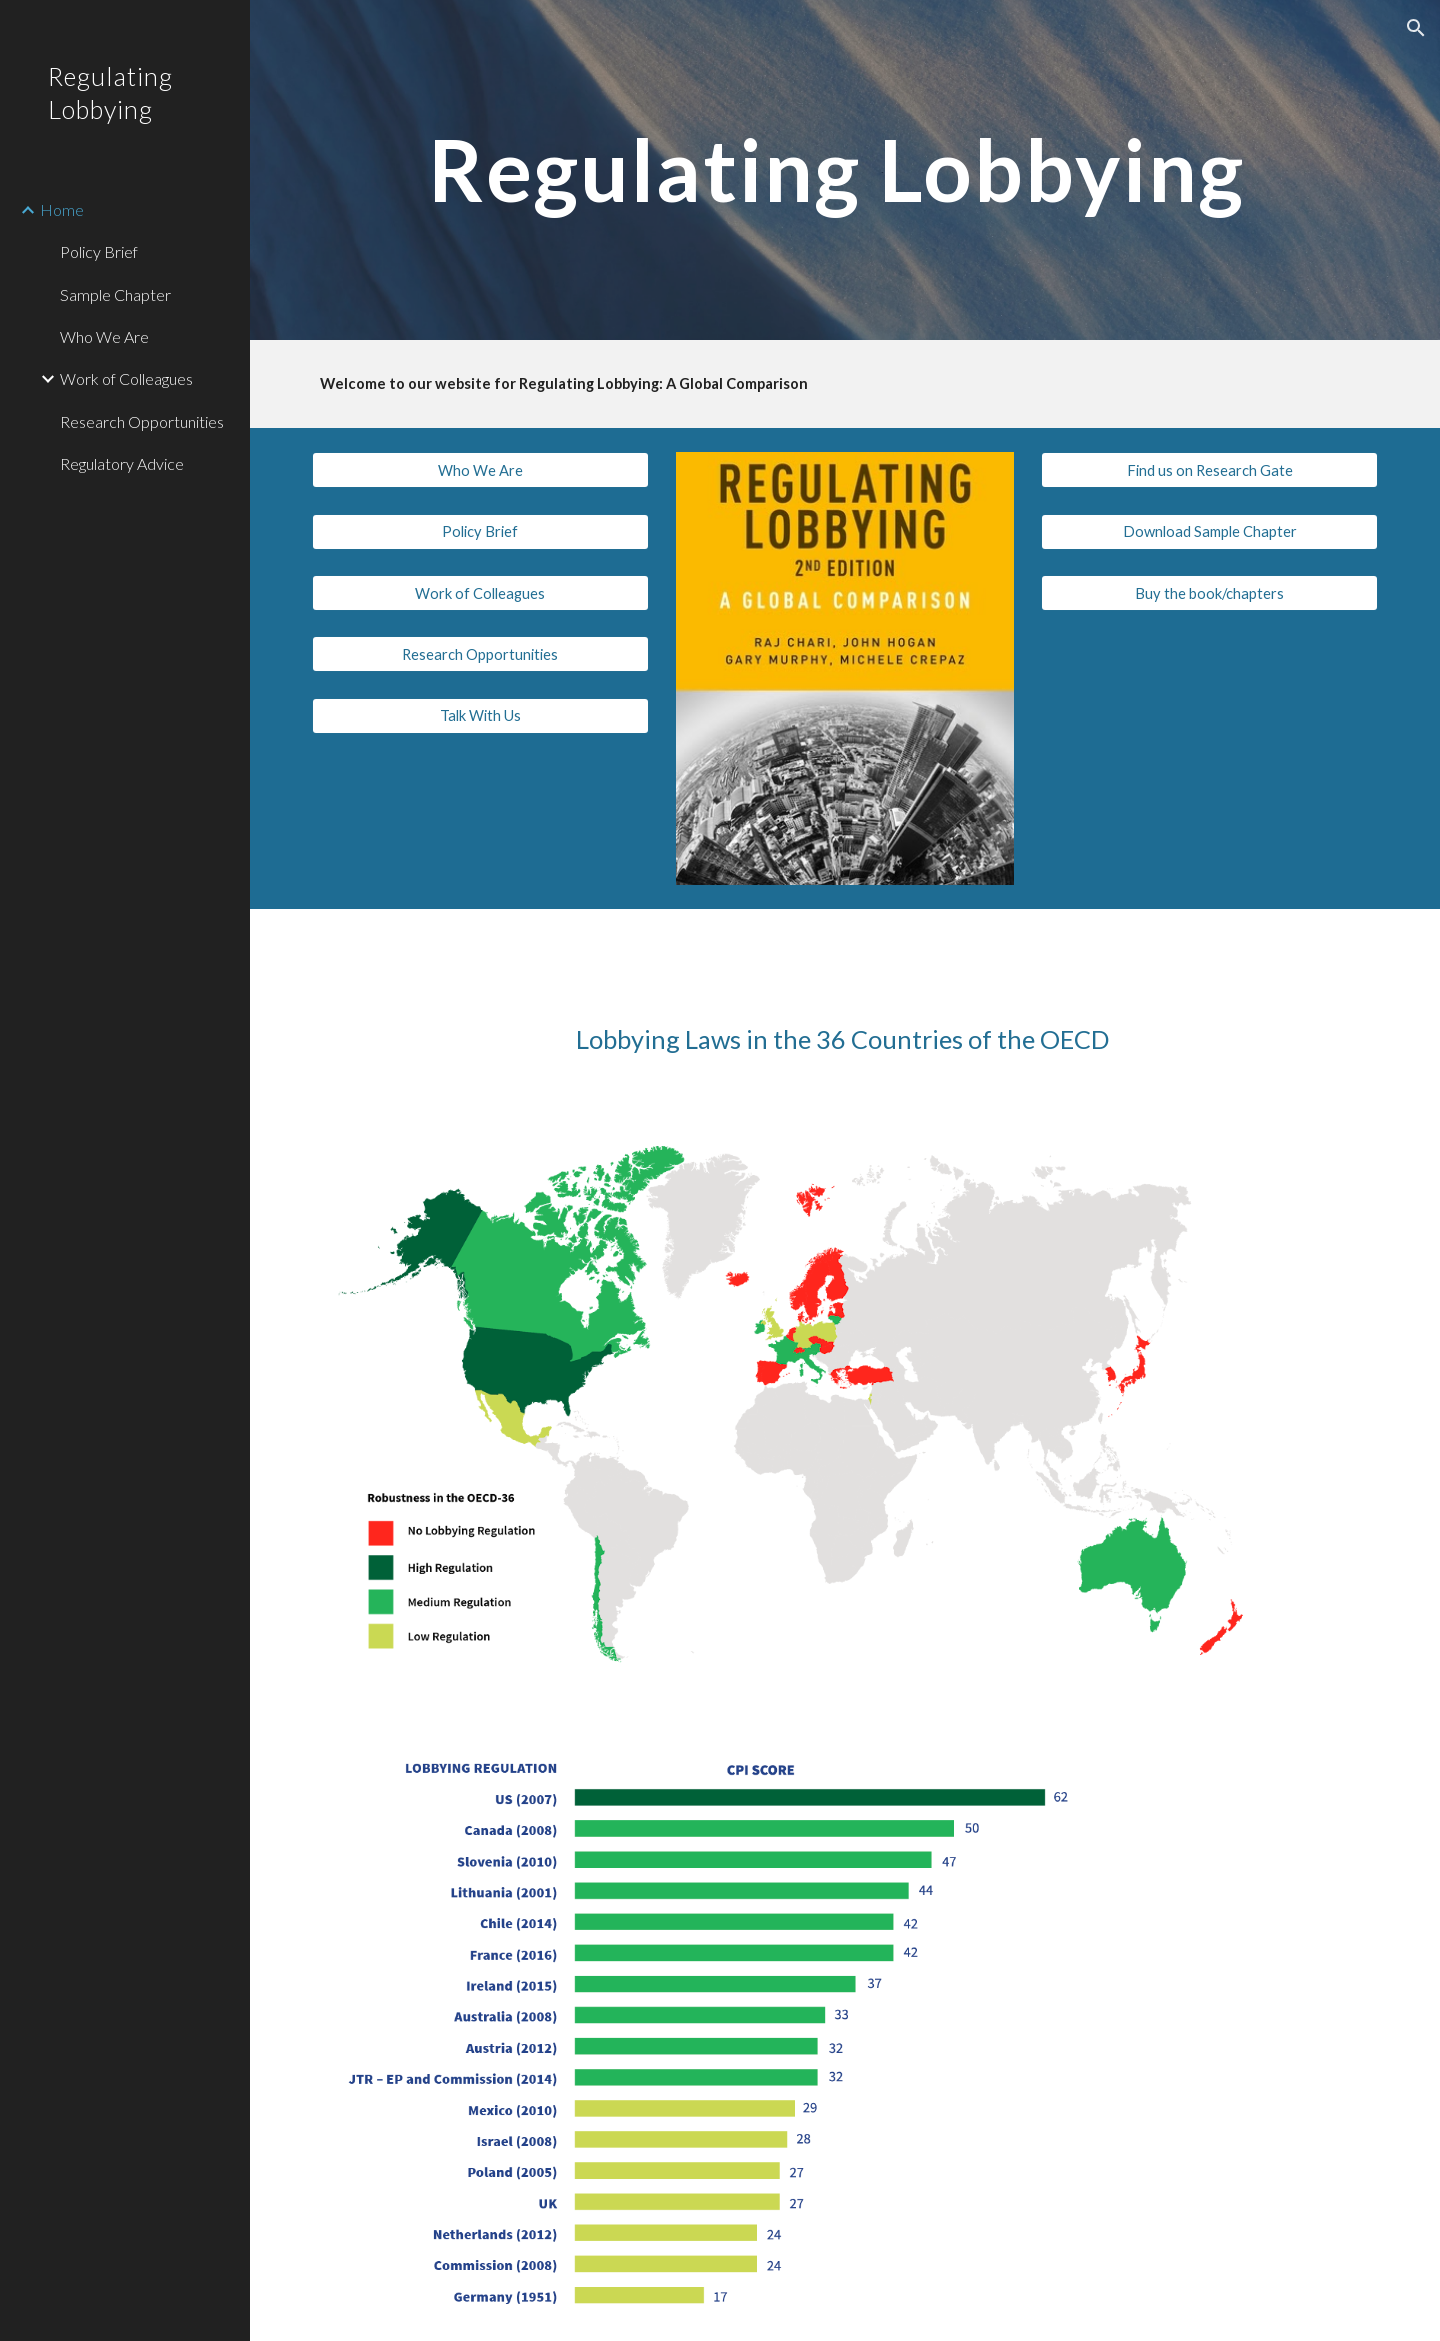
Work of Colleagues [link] (126, 378)
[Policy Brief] (480, 532)
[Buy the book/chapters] (1209, 593)
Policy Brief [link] (99, 251)
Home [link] (62, 209)
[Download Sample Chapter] (1209, 532)
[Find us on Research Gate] (1209, 470)
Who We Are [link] (104, 336)
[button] (1416, 28)
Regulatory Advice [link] (122, 463)
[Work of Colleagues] (480, 593)
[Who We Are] (480, 470)
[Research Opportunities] (480, 654)
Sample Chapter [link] (115, 294)
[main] (845, 169)
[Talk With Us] (480, 715)
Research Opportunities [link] (142, 421)
